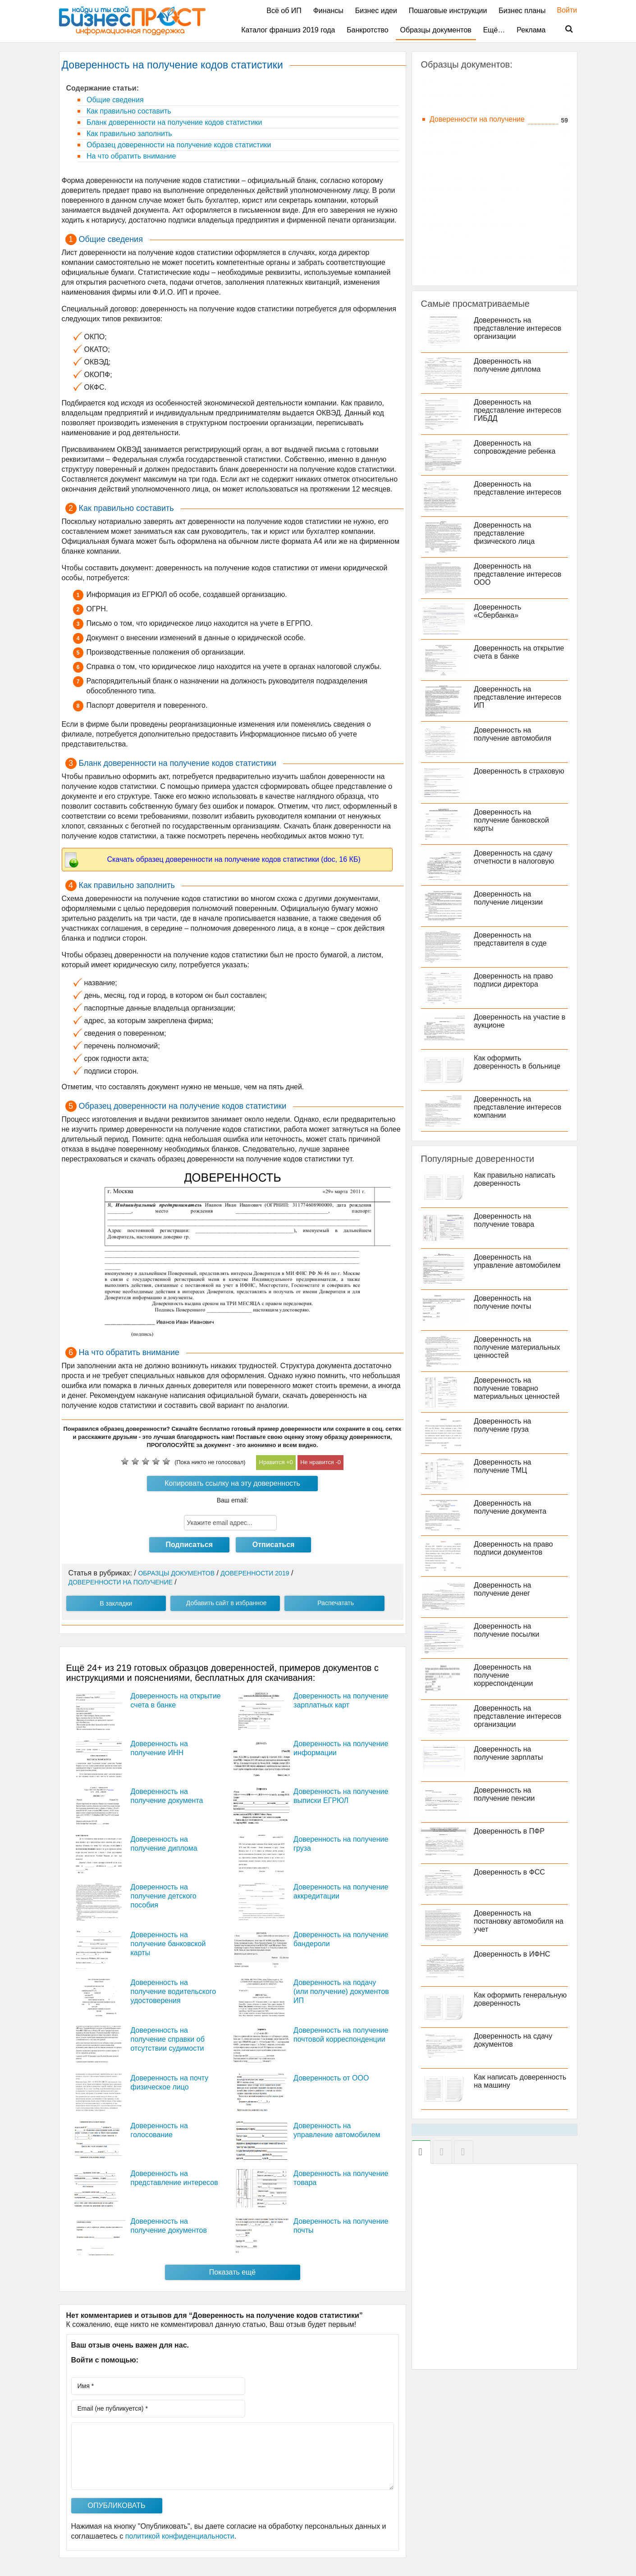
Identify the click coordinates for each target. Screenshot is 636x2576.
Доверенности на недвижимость (484, 107)
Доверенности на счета (469, 201)
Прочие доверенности (466, 270)
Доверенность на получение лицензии (509, 898)
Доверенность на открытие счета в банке (520, 652)
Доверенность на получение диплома (508, 365)
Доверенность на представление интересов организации (519, 328)
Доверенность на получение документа (511, 1507)
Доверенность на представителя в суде (511, 939)
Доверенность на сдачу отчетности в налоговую (515, 857)
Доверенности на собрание (475, 188)
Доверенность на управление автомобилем (518, 1261)
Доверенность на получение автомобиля (514, 734)
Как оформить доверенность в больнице (518, 1062)
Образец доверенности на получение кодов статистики (178, 145)
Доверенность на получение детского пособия (164, 1896)
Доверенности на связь (469, 176)
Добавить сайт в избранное (226, 1603)
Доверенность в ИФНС (513, 1954)
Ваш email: (232, 1500)
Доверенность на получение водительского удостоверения (173, 1991)
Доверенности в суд (463, 95)
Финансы (328, 10)
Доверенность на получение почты (503, 1302)
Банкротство (367, 30)
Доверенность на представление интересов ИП (519, 697)
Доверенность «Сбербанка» (498, 611)
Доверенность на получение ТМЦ (503, 1466)
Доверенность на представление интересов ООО (519, 574)
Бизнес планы (522, 10)
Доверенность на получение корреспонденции (504, 1675)
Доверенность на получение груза (503, 1425)
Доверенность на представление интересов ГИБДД (519, 410)
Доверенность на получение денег (503, 1589)
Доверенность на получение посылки (507, 1630)
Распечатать (335, 1603)
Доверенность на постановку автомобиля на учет (520, 1921)
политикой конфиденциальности (179, 2536)
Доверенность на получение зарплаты (509, 1753)
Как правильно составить (128, 111)
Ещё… (494, 30)
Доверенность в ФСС (510, 1872)
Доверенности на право (469, 131)
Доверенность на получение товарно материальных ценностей (518, 1388)
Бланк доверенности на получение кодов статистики (173, 122)
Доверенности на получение (477, 119)
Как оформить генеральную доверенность (521, 1999)
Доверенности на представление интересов (481, 148)
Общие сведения (114, 100)
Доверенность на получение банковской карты (168, 1944)
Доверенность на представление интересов (519, 488)
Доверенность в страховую (520, 771)
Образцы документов (435, 30)
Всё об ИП (284, 10)
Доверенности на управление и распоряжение (478, 229)
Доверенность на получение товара (505, 1220)
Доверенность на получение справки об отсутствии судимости (168, 2039)
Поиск (563, 29)
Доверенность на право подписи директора (514, 980)
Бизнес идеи (376, 10)
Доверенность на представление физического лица (505, 533)
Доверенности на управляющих (482, 258)
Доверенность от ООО (331, 2078)
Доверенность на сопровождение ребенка (516, 447)
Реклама (531, 30)
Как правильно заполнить (128, 133)
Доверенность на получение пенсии (505, 1794)
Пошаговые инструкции (448, 10)
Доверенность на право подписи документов (514, 1548)
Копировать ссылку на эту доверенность (232, 1483)
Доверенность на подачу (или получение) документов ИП (341, 1991)
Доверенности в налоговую (475, 82)
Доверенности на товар (469, 213)
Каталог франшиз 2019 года (288, 30)
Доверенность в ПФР (510, 1831)
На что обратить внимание (130, 156)
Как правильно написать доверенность (516, 1179)
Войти (562, 10)
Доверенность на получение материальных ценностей (518, 1347)
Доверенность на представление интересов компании (519, 1107)
